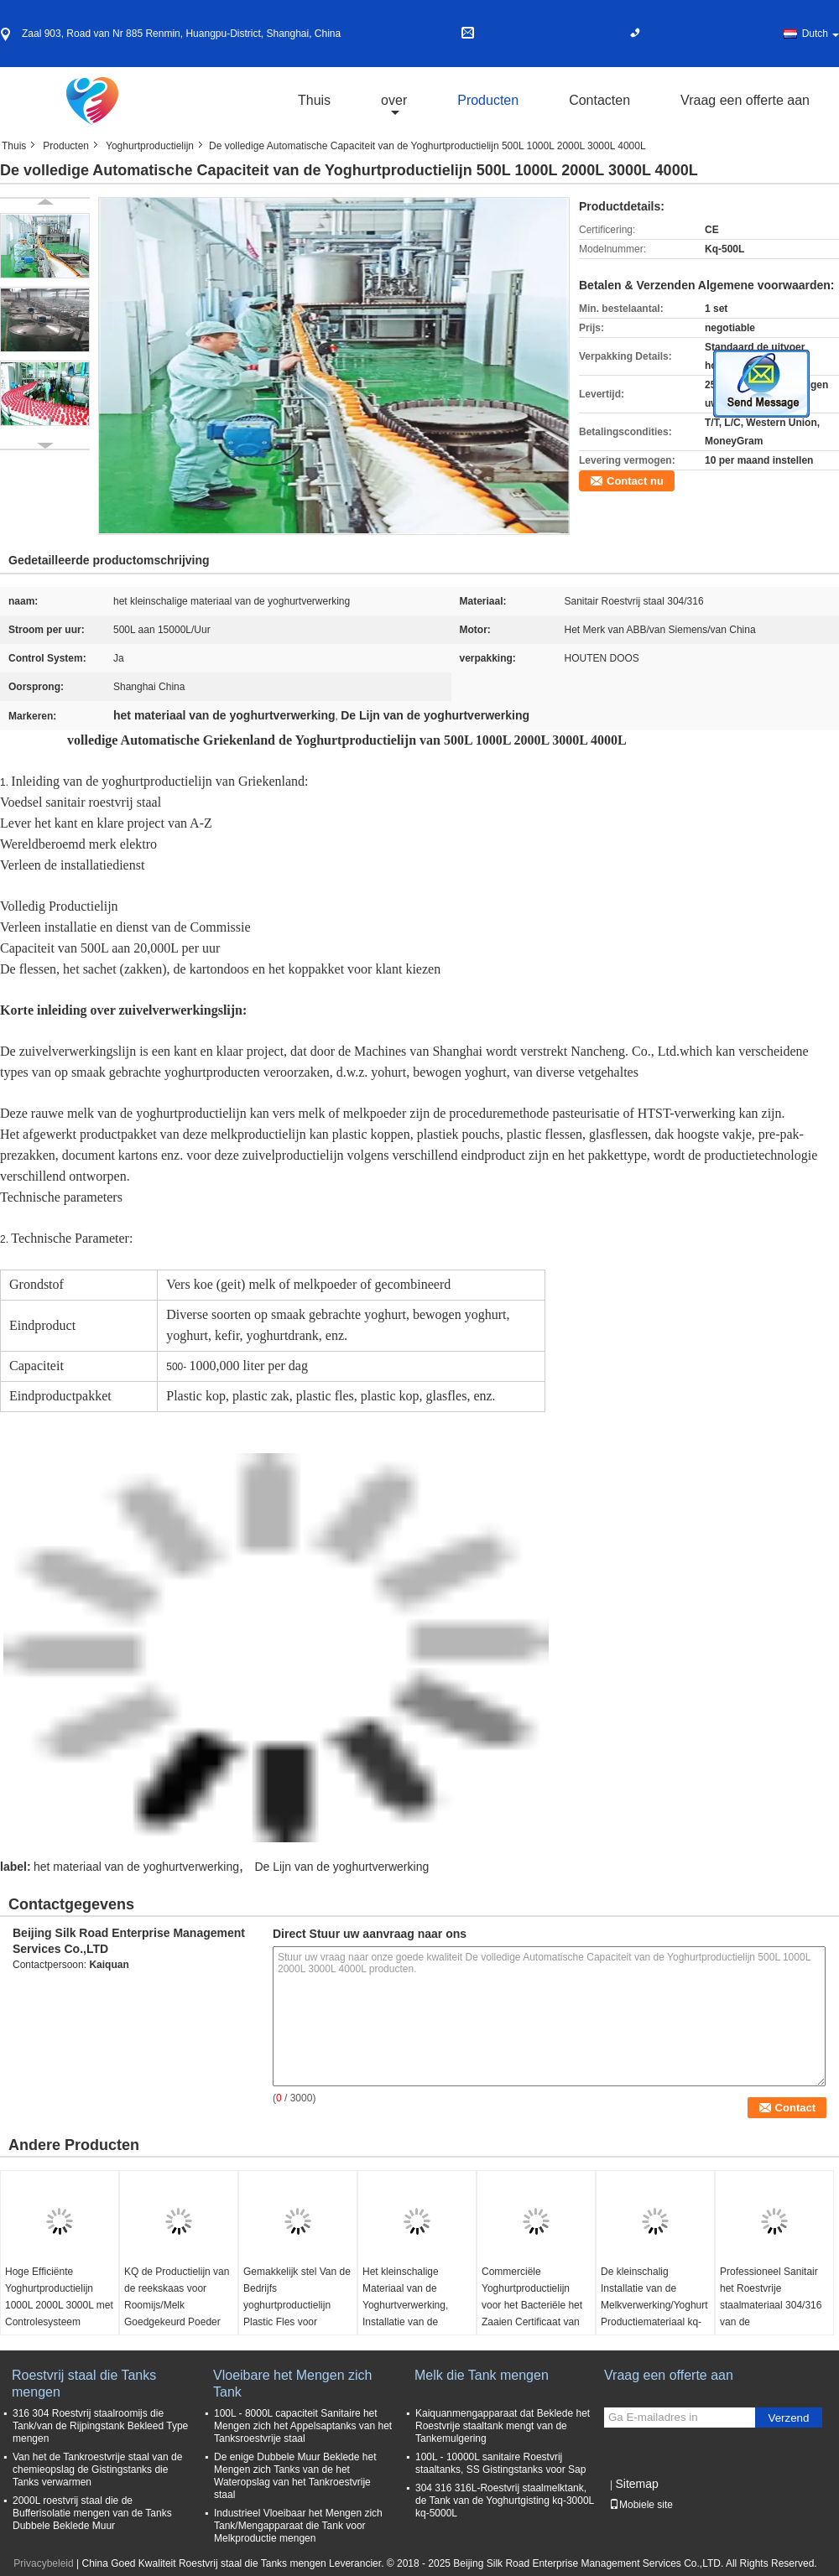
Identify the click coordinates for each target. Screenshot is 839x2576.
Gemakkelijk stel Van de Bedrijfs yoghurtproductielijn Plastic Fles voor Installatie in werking (297, 2305)
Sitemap (636, 2483)
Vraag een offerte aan (745, 100)
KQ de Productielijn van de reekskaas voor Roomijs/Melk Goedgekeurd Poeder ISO (176, 2305)
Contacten (599, 100)
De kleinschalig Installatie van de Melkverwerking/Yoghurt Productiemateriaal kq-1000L (654, 2305)
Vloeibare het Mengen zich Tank (292, 2383)
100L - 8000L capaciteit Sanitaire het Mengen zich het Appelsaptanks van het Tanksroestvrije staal (303, 2425)
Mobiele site (641, 2505)
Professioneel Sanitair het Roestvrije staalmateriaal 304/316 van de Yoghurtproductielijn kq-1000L (772, 2313)
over (394, 100)
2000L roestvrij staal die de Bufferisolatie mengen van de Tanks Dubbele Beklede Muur (92, 2513)
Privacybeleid (43, 2563)
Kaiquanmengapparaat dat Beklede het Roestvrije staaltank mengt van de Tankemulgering (502, 2425)
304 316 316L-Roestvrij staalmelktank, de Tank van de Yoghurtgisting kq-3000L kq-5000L (504, 2500)
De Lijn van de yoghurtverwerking (341, 1866)
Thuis (314, 100)
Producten (488, 100)
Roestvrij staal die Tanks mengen (84, 2383)
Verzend (789, 2418)
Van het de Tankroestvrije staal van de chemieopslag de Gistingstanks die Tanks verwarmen (97, 2469)
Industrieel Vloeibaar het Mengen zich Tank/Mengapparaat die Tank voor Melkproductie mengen (298, 2525)
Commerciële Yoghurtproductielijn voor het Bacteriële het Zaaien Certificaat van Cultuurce (532, 2305)
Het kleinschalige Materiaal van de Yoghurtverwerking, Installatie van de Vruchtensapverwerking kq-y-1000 (414, 2313)
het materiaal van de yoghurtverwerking (136, 1866)
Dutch (820, 33)
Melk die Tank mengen (481, 2375)
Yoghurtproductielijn (150, 146)
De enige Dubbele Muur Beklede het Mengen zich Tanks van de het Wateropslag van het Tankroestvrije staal (295, 2476)
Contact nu (635, 481)
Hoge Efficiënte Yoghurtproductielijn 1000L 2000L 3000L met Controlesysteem (59, 2297)
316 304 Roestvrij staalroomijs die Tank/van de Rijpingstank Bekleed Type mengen (100, 2425)
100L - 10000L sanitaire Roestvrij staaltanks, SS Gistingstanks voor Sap (500, 2463)
